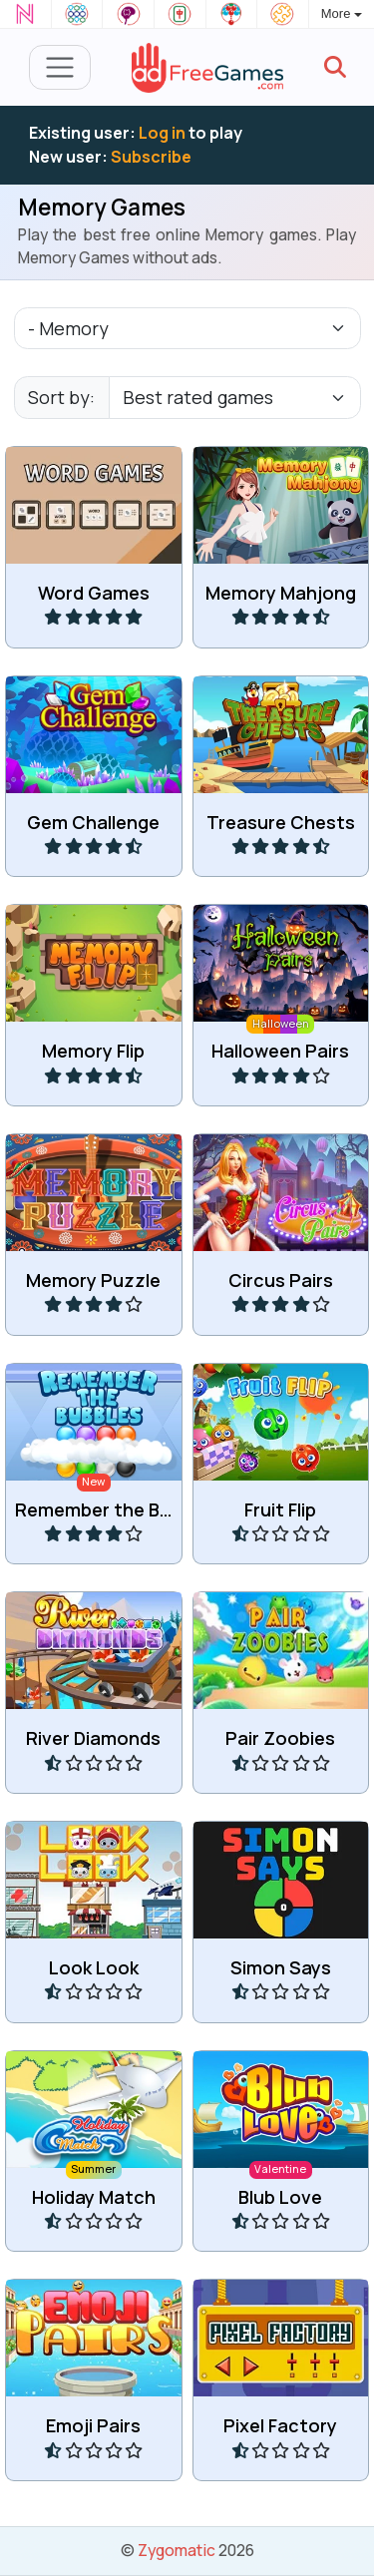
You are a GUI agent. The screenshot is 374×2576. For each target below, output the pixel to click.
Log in (162, 133)
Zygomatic (176, 2550)
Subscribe (151, 157)
